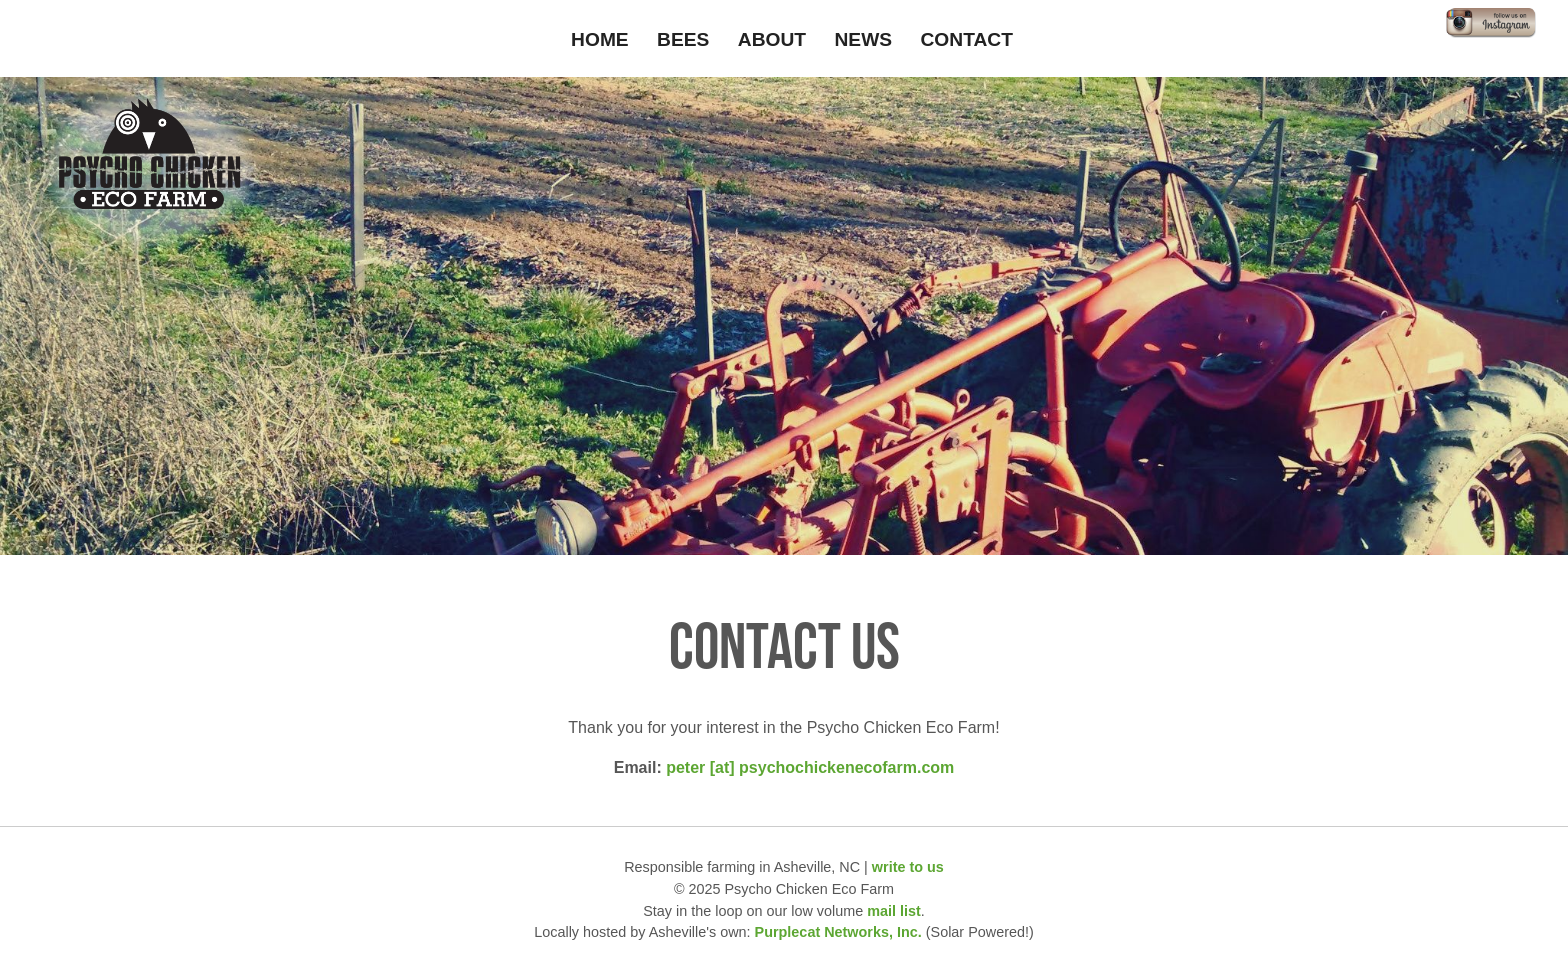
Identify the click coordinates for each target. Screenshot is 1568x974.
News (864, 39)
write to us (908, 867)
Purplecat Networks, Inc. (838, 932)
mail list (894, 911)
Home (600, 39)
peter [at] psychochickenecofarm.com (810, 767)
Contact (967, 39)
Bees (683, 39)
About (772, 39)
